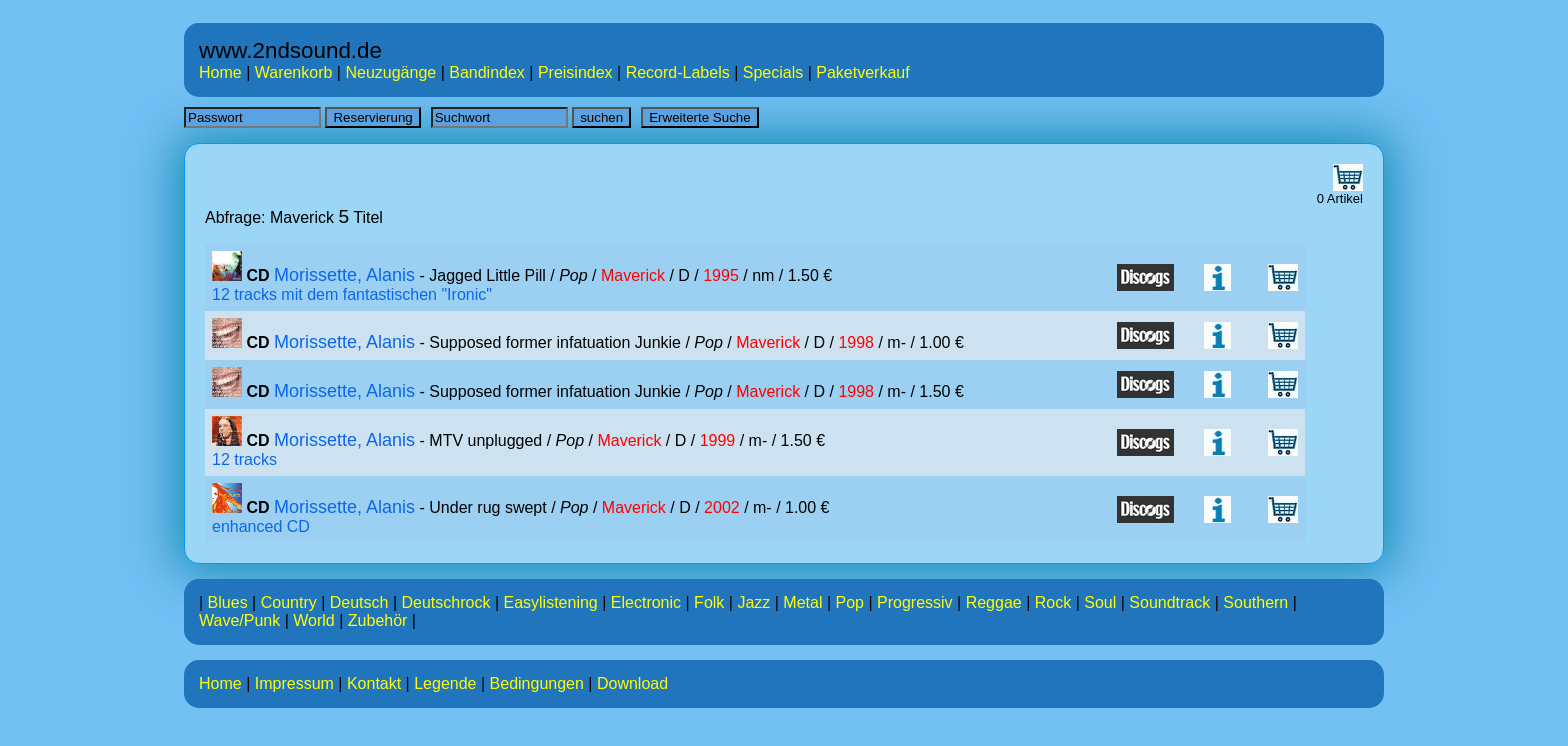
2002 (722, 507)
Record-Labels (678, 72)
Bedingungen (537, 683)
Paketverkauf (862, 72)
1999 (718, 440)
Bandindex (487, 72)
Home (220, 72)
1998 (856, 342)
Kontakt (374, 683)
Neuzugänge (390, 72)
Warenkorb (294, 72)
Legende (445, 683)
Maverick (633, 275)
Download (632, 683)
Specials (773, 72)
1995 (721, 275)
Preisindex (575, 72)
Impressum (294, 683)
